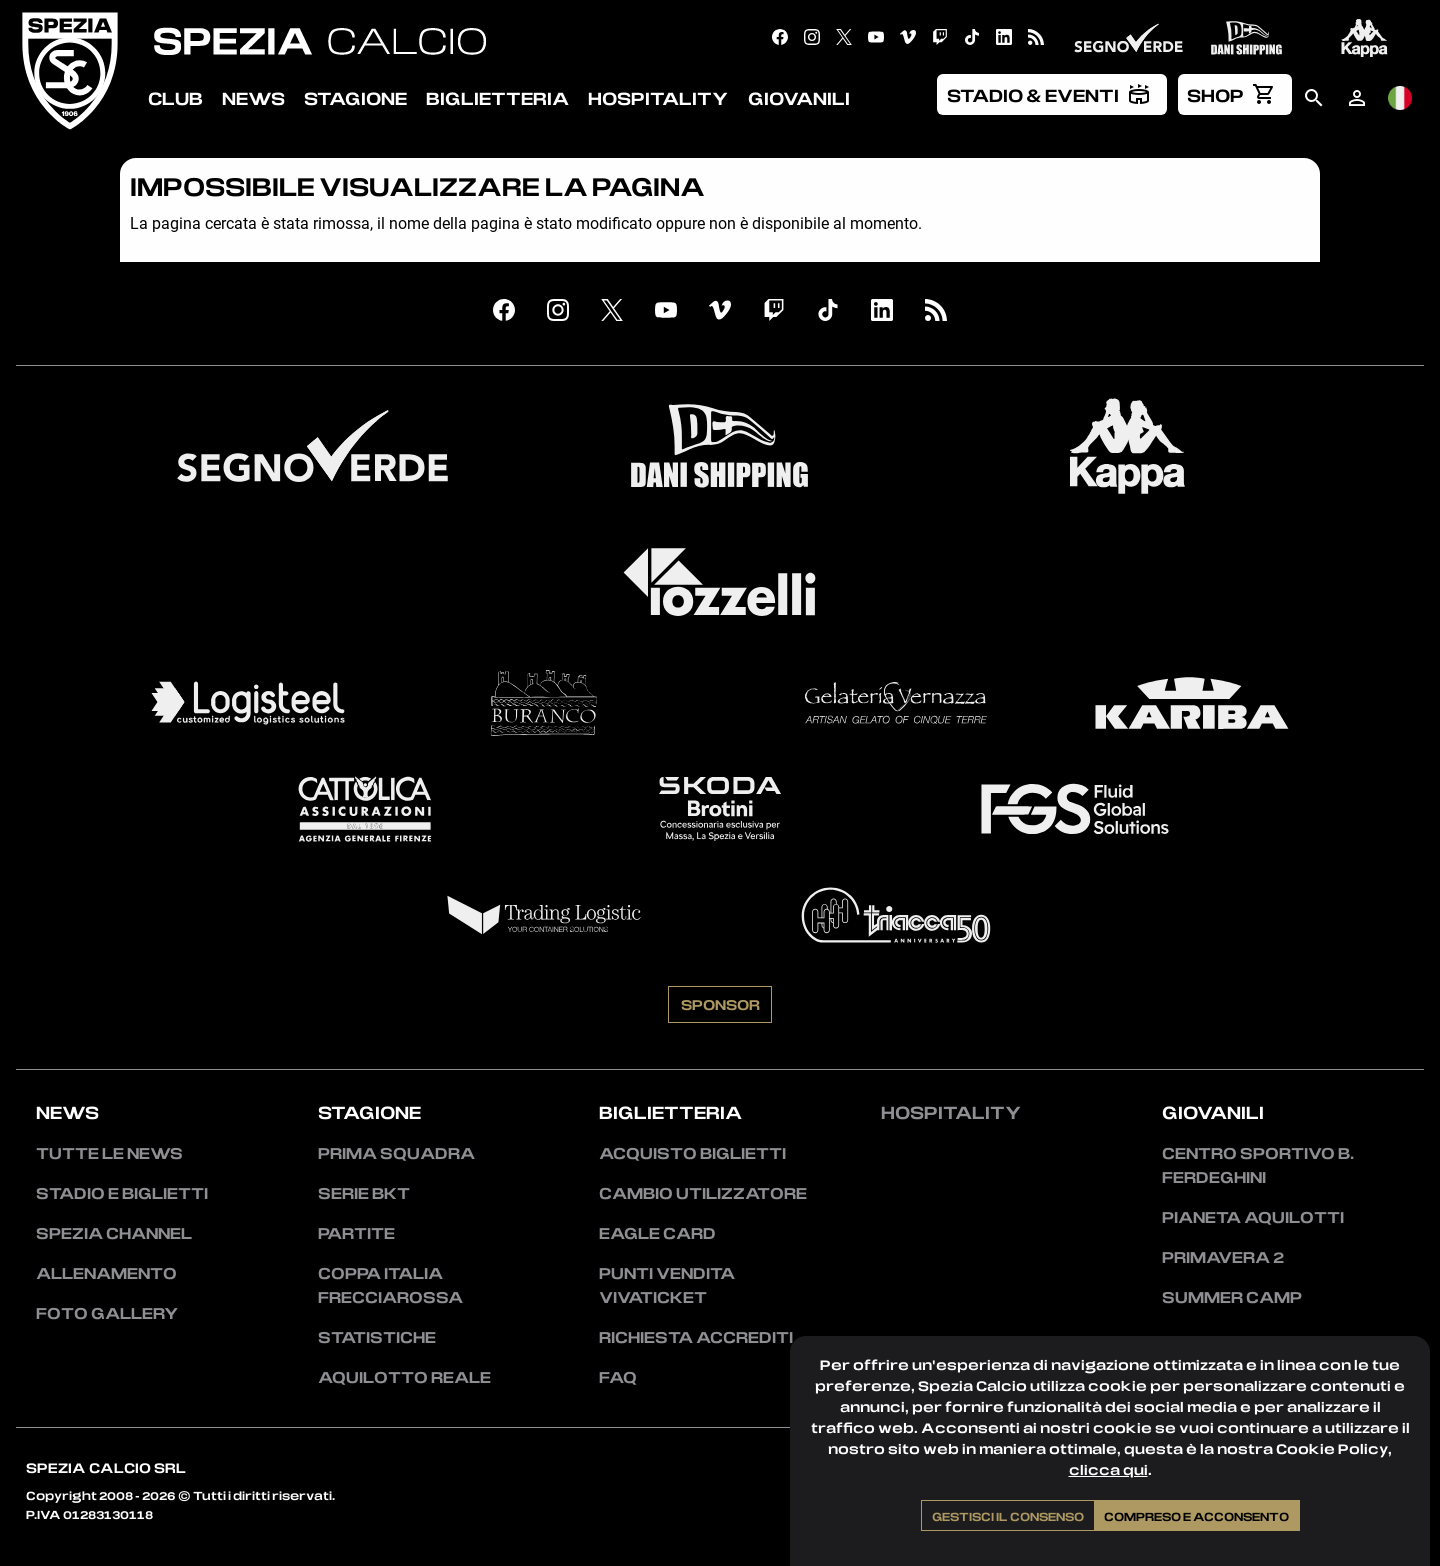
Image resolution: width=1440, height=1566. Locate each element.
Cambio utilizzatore (703, 1193)
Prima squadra (396, 1153)
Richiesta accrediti (696, 1337)
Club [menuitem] (175, 98)
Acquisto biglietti (692, 1153)
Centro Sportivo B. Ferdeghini (1258, 1165)
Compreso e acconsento (1196, 1516)
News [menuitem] (253, 98)
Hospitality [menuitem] (658, 98)
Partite (356, 1233)
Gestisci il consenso (1008, 1516)
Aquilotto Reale (404, 1377)
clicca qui (1108, 1469)
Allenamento (106, 1273)
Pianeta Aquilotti (1253, 1217)
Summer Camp (1232, 1297)
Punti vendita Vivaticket (667, 1285)
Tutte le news (109, 1153)
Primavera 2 (1223, 1257)
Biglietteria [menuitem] (497, 98)
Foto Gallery (107, 1313)
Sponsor (720, 1004)
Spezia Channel (114, 1233)
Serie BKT (364, 1193)
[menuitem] (1052, 94)
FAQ (618, 1377)
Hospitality (951, 1112)
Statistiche (377, 1337)
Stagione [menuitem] (355, 98)
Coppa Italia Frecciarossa (390, 1285)
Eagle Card (657, 1233)
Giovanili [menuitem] (799, 98)
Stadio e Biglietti (122, 1193)
